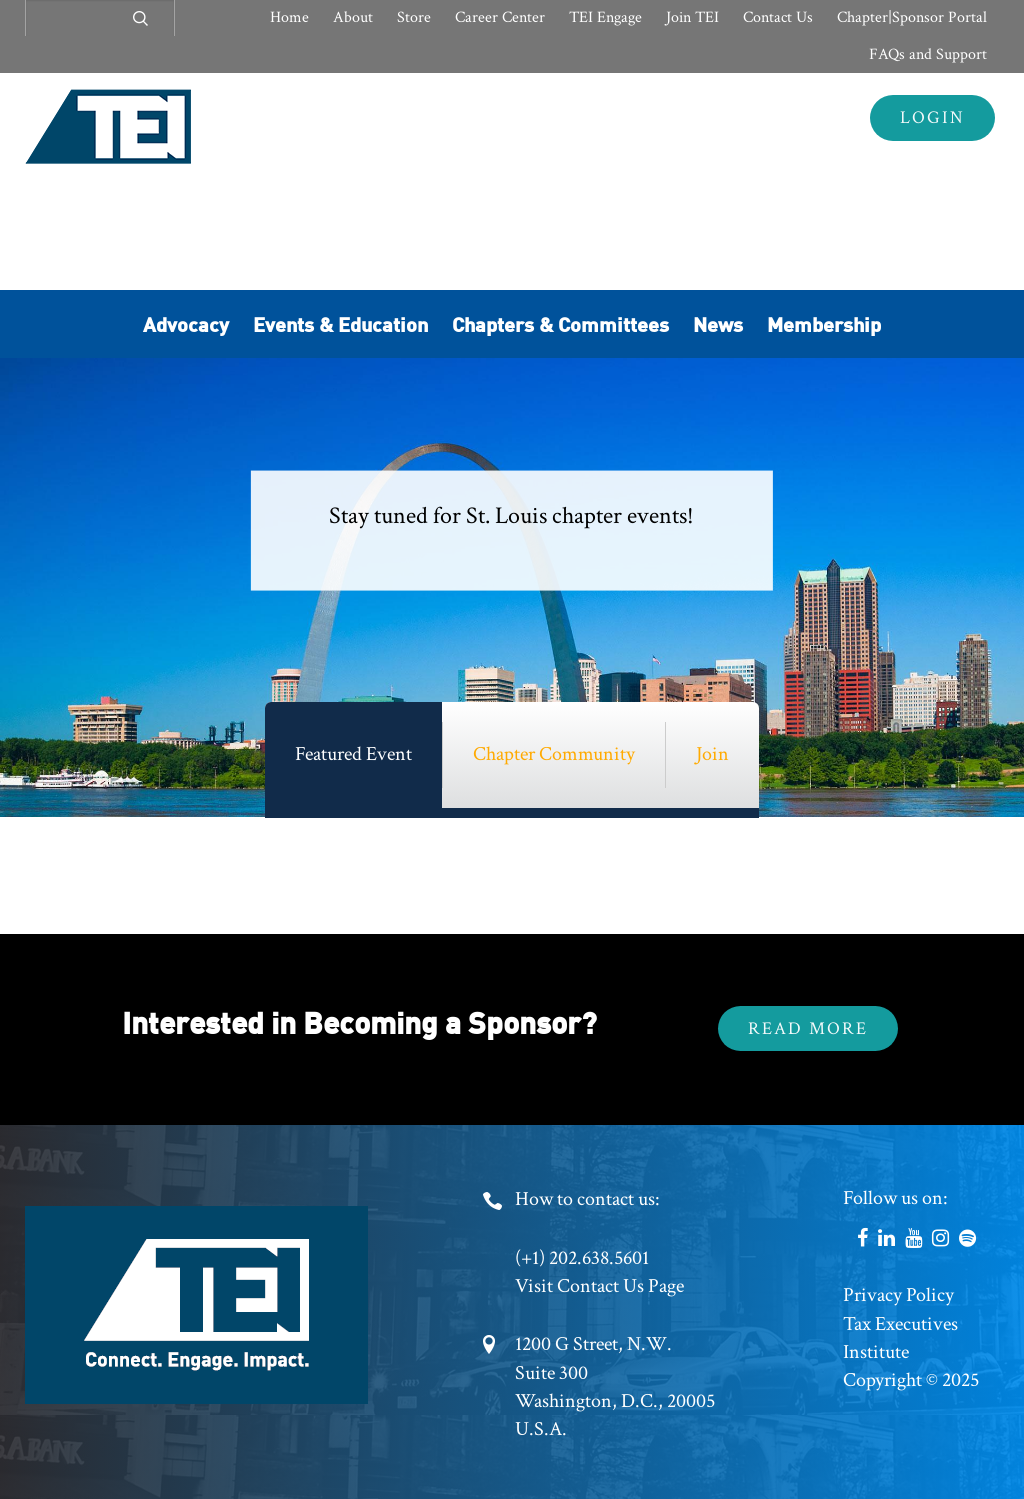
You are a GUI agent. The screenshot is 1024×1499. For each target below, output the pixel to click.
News (718, 323)
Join (712, 754)
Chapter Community (554, 754)
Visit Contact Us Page (599, 1286)
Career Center (500, 17)
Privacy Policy (898, 1295)
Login (932, 117)
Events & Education (340, 323)
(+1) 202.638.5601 (582, 1258)
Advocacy (186, 323)
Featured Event (353, 754)
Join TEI (692, 17)
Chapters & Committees (560, 323)
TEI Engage (605, 17)
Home (289, 17)
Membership (824, 323)
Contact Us (778, 17)
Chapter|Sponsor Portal (912, 17)
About (353, 17)
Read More (808, 1028)
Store (414, 17)
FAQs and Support (928, 54)
